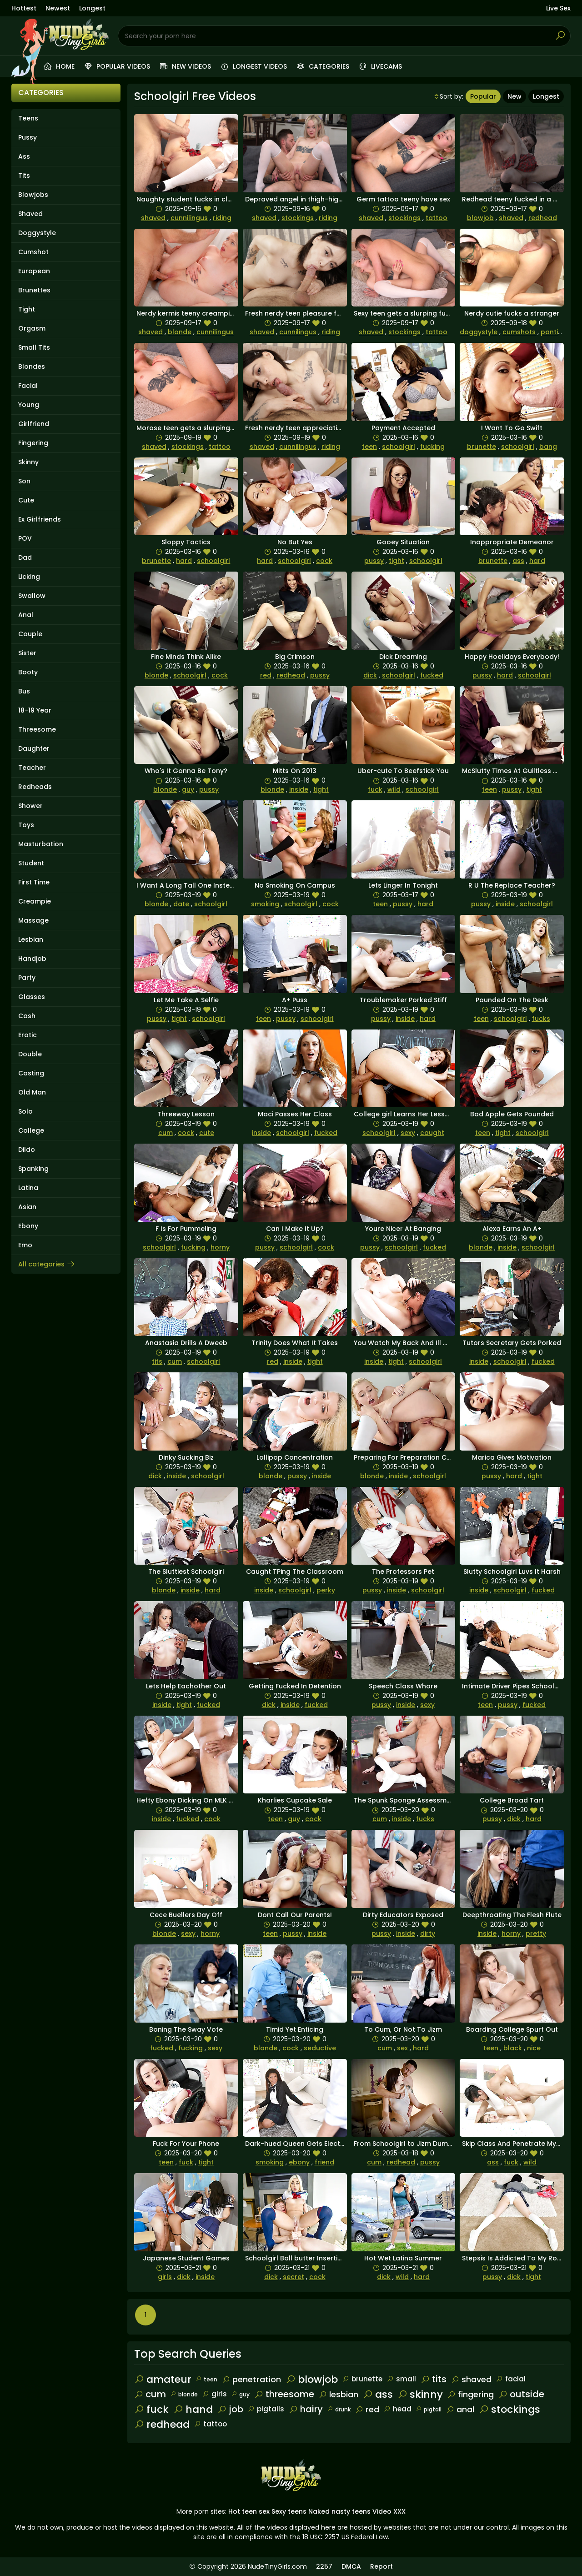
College (31, 1130)
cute (206, 1132)
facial (511, 2379)
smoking (265, 904)
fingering (470, 2394)
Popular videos (117, 66)
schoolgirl (398, 446)
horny (220, 1247)
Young (28, 404)
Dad (25, 557)
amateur (162, 2379)
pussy (374, 560)
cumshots (519, 331)
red (265, 675)
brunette (481, 446)
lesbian (338, 2394)
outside (521, 2394)
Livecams (380, 66)
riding (222, 217)
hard (184, 560)
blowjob (480, 217)
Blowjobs (33, 194)
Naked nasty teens (339, 2511)
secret (293, 2276)
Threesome (37, 729)
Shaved (30, 213)
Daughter (34, 748)
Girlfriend (33, 423)
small (401, 2379)
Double (30, 1054)
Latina (28, 1187)
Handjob (32, 958)
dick (370, 675)
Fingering (33, 442)
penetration (251, 2379)
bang (548, 446)
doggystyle (478, 331)
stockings (297, 217)
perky (325, 1590)
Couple (30, 633)
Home (59, 66)
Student (31, 863)
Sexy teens (288, 2511)
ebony (299, 2162)
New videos (185, 66)
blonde (179, 331)
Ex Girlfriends (39, 519)
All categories (46, 1264)
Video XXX (389, 2511)
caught (432, 1132)
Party (26, 977)
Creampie (34, 901)
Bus (24, 691)
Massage (33, 920)
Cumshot (33, 251)
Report (381, 2566)
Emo (25, 1245)
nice (534, 2048)
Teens (28, 118)
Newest (57, 8)
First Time (34, 882)
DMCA (351, 2566)
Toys (26, 824)
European (34, 271)
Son (24, 481)
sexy (408, 1132)
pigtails (266, 2409)
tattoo (436, 217)
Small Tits (34, 347)
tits (157, 1361)
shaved (153, 217)
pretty (536, 1933)
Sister (27, 653)
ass (518, 560)
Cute (26, 500)
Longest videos (253, 66)
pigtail (429, 2409)
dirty (427, 1933)
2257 (324, 2566)
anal (460, 2409)
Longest (92, 8)
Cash (26, 1015)
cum (165, 1132)
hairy (306, 2409)
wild (394, 789)
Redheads (35, 786)
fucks (541, 1018)
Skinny (28, 462)
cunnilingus (189, 217)
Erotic (27, 1034)
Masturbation (40, 844)
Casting (31, 1073)
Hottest (23, 8)
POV (25, 538)
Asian (27, 1206)
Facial (28, 385)
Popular (483, 96)
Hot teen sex (249, 2511)
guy (188, 789)
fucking (432, 446)
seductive (320, 2048)
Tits (24, 175)
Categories (322, 66)
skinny (420, 2394)
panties (553, 331)
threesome (284, 2394)
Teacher (32, 767)
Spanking (33, 1168)
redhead (542, 217)
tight (396, 560)
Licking (29, 576)
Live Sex (558, 8)
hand (193, 2409)
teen (369, 446)
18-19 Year (34, 710)
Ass (24, 156)
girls (165, 2276)
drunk (339, 2409)
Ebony (28, 1225)
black (512, 2048)
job (230, 2409)
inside (298, 789)
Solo (25, 1111)
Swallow (31, 595)
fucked (431, 675)
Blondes (31, 366)
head (397, 2409)
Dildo (26, 1149)
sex (402, 2048)
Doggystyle (37, 232)
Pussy (27, 137)
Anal (25, 614)
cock (324, 560)
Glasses (31, 996)
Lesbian (30, 939)
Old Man (32, 1092)
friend (324, 2162)
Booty (28, 672)
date (181, 904)
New (514, 96)
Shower (30, 805)
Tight (26, 309)
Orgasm (31, 328)
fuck (375, 789)
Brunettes (34, 290)
